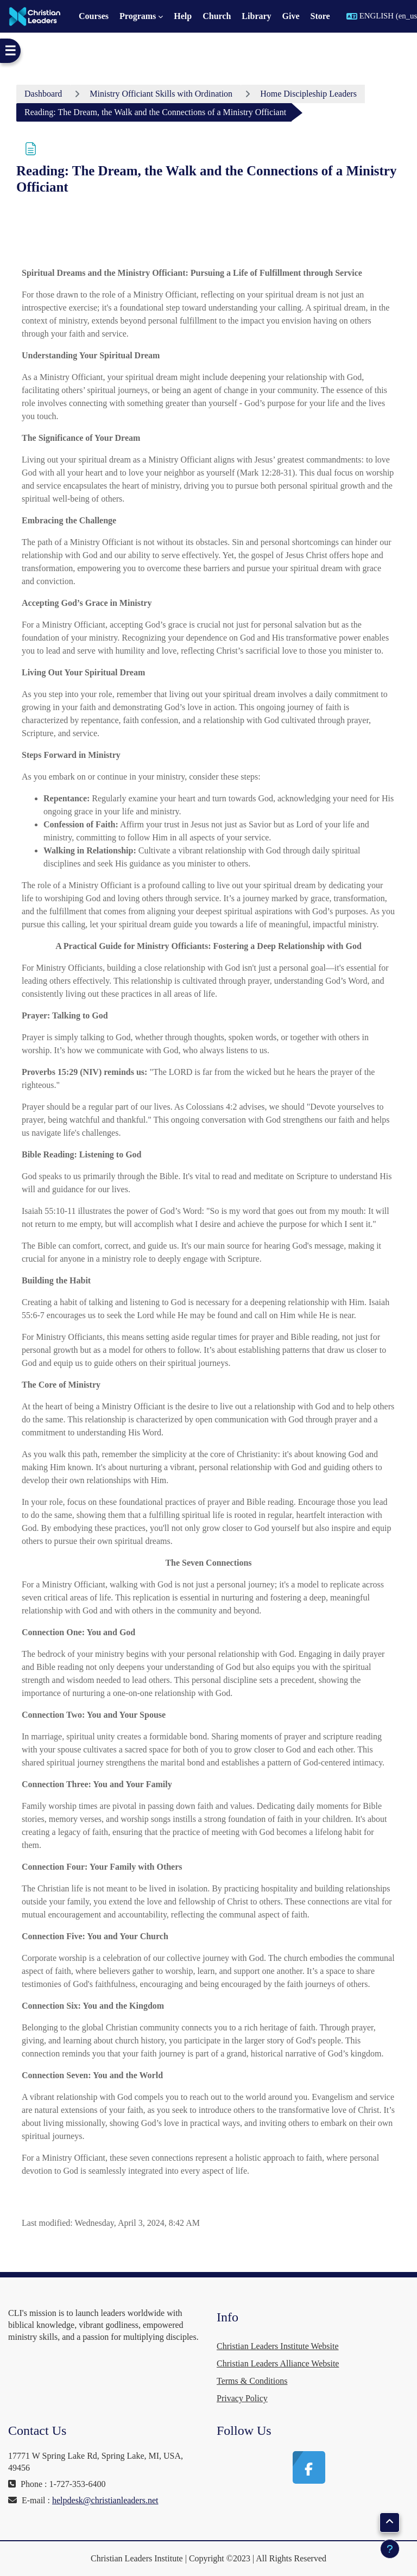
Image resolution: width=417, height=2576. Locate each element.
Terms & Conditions (252, 2380)
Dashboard (43, 93)
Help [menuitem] (183, 16)
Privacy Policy (242, 2398)
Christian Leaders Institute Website (278, 2346)
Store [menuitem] (320, 16)
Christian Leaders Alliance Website (278, 2363)
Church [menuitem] (217, 16)
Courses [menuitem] (94, 16)
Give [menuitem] (291, 16)
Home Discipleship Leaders (308, 93)
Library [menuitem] (256, 16)
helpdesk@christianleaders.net (105, 2500)
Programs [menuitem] (137, 16)
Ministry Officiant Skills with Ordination (161, 93)
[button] (390, 2522)
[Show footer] (390, 2549)
